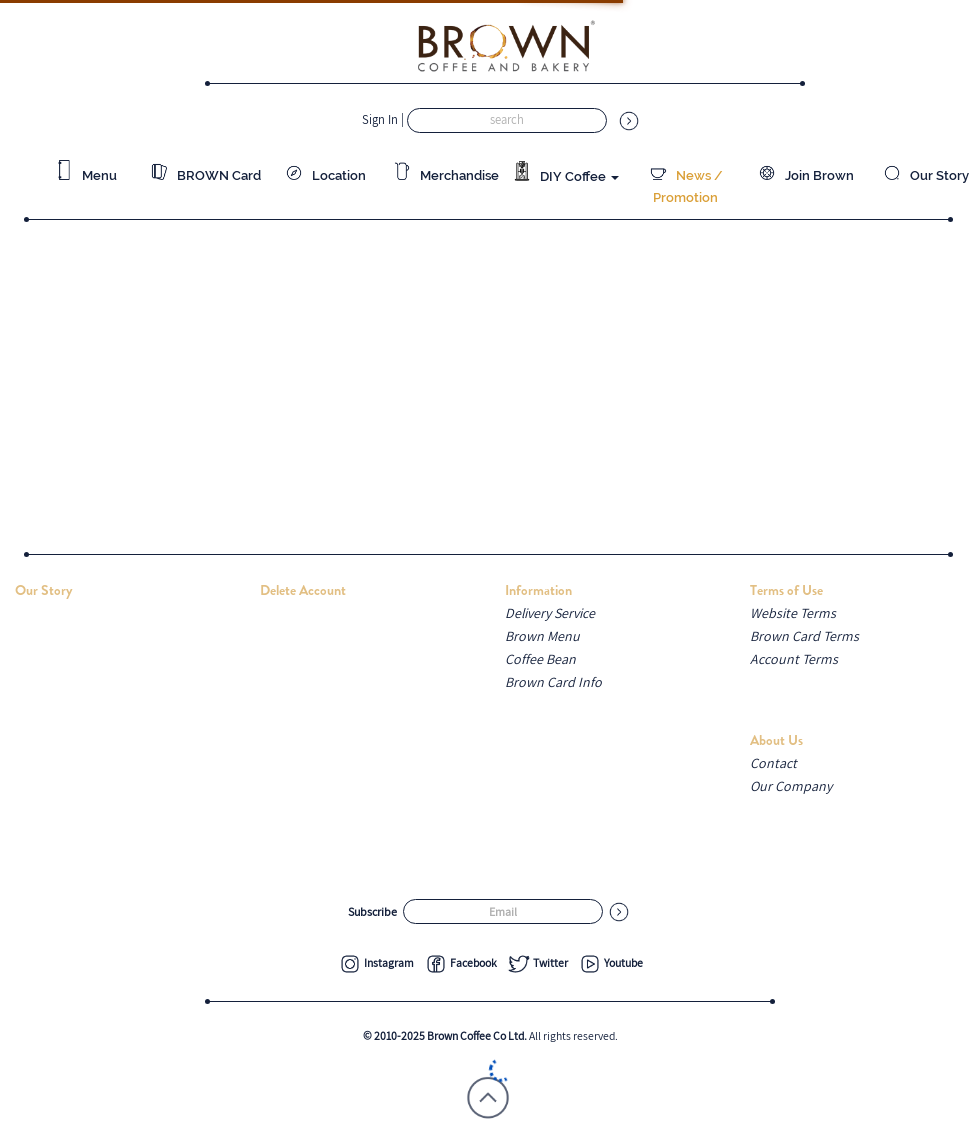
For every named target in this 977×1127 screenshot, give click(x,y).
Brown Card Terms (804, 636)
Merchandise (445, 175)
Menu (85, 175)
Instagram (376, 962)
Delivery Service (550, 613)
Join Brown (805, 175)
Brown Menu (542, 636)
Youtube (610, 962)
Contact (773, 763)
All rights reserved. (490, 1035)
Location (325, 175)
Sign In (381, 119)
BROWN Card (205, 175)
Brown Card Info (553, 682)
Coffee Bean (540, 659)
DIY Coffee (565, 172)
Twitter (537, 962)
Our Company (791, 786)
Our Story (925, 175)
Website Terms (793, 613)
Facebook (460, 962)
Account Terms (794, 659)
